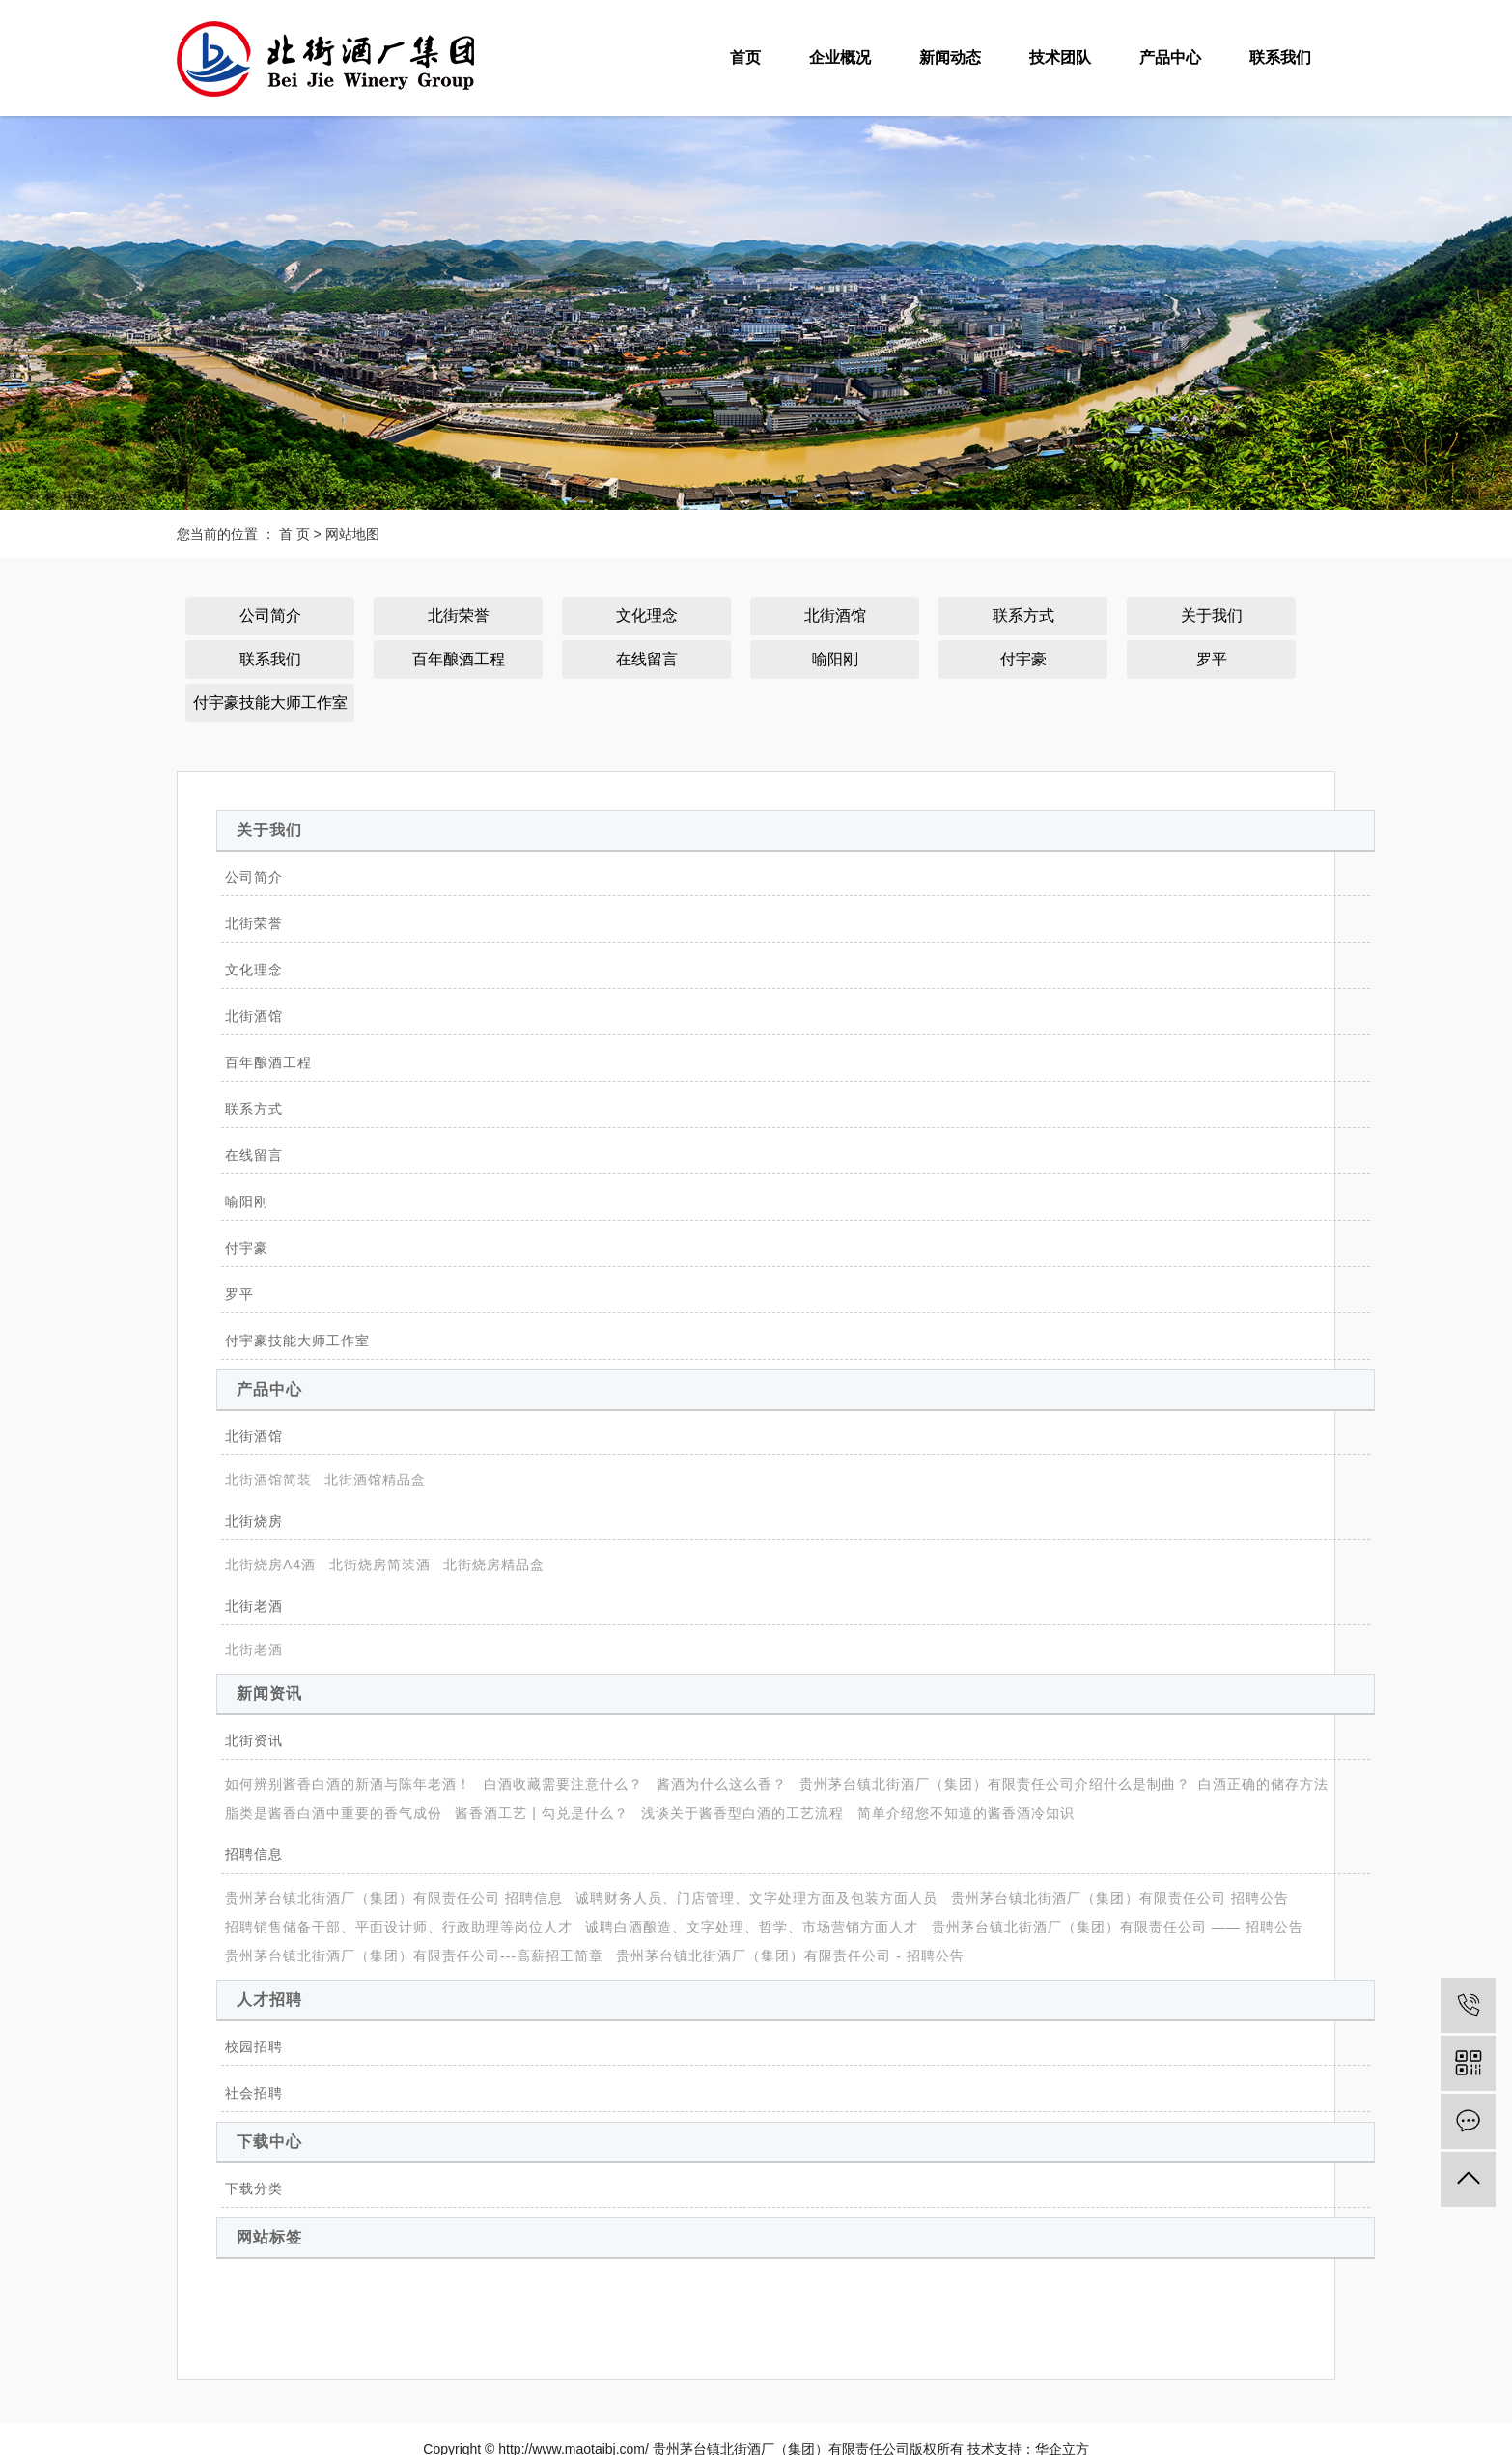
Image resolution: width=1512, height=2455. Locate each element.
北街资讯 (254, 1740)
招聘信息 (254, 1854)
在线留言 (647, 659)
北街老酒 (254, 1606)
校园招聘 (254, 2046)
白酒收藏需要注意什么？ (563, 1784)
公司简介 (270, 615)
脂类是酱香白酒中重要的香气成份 (333, 1812)
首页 (745, 57)
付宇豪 (1023, 659)
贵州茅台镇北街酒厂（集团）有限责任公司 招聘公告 (1120, 1897)
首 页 (294, 534)
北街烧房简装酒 (380, 1564)
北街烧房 (254, 1521)
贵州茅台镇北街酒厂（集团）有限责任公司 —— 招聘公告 (1117, 1926)
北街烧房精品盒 (494, 1564)
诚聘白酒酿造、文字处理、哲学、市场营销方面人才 (751, 1926)
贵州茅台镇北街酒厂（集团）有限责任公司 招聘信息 (394, 1897)
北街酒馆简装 (268, 1479)
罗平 (1211, 659)
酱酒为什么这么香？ (722, 1784)
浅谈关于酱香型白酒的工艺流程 (742, 1812)
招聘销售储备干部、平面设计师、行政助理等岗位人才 (399, 1926)
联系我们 (1280, 57)
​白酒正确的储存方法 (1263, 1784)
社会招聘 (254, 2093)
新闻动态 (950, 57)
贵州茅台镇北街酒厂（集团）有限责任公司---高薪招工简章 (414, 1955)
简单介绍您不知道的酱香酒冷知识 (966, 1812)
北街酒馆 (835, 615)
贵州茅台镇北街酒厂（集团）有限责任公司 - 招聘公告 (790, 1955)
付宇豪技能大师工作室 (270, 702)
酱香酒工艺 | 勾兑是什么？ (541, 1812)
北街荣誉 (459, 615)
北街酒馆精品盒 (375, 1479)
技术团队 (1060, 57)
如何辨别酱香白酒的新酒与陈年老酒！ (348, 1784)
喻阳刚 (835, 659)
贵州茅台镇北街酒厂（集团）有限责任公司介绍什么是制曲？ (994, 1784)
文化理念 (647, 615)
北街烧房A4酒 (270, 1564)
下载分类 (254, 2188)
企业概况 (840, 57)
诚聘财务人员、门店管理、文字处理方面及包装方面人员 (756, 1897)
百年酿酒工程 (458, 659)
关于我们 (1212, 615)
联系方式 (1023, 615)
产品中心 (1170, 57)
